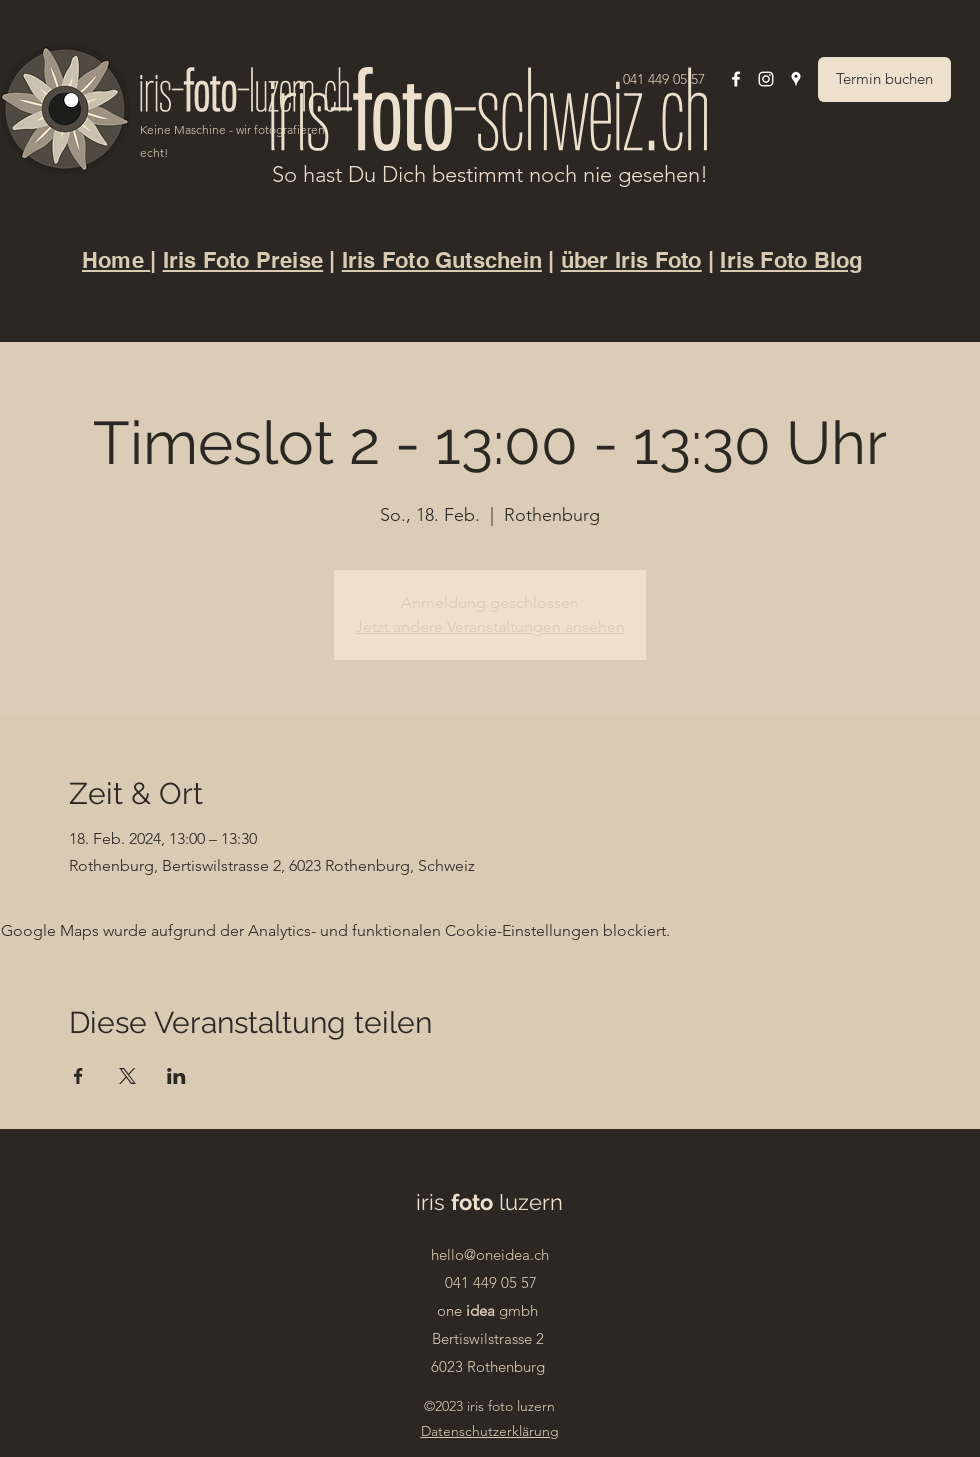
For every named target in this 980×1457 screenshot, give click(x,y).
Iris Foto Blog (791, 260)
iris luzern (489, 1202)
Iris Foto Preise (243, 260)
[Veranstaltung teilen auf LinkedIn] (176, 1076)
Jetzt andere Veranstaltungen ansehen (490, 626)
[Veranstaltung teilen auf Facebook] (78, 1076)
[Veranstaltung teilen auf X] (127, 1076)
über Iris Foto (631, 260)
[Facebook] (736, 79)
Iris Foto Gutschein (442, 260)
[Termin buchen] (884, 79)
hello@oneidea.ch (490, 1254)
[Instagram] (766, 79)
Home (116, 260)
